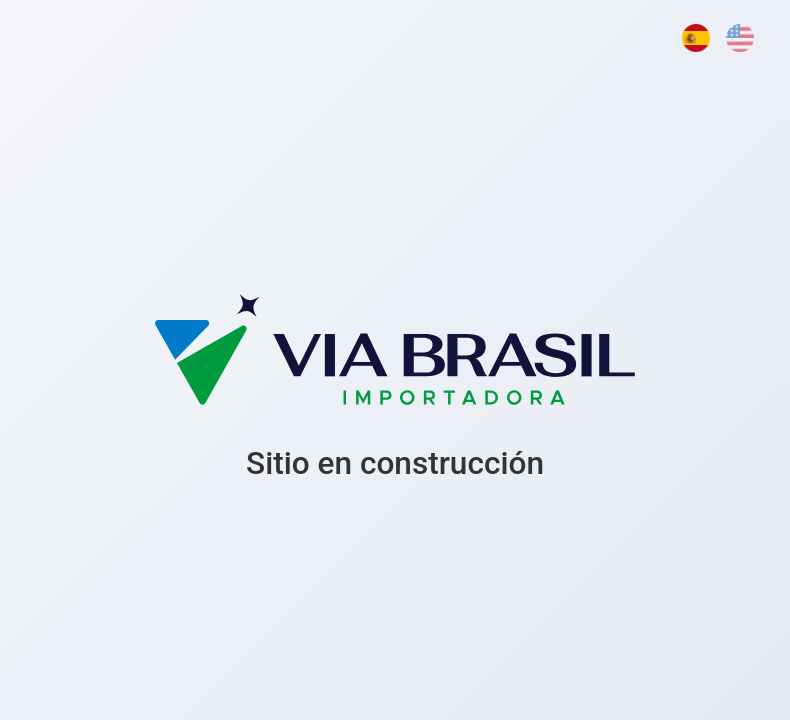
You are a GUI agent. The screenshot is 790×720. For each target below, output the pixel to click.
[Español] (696, 38)
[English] (740, 38)
